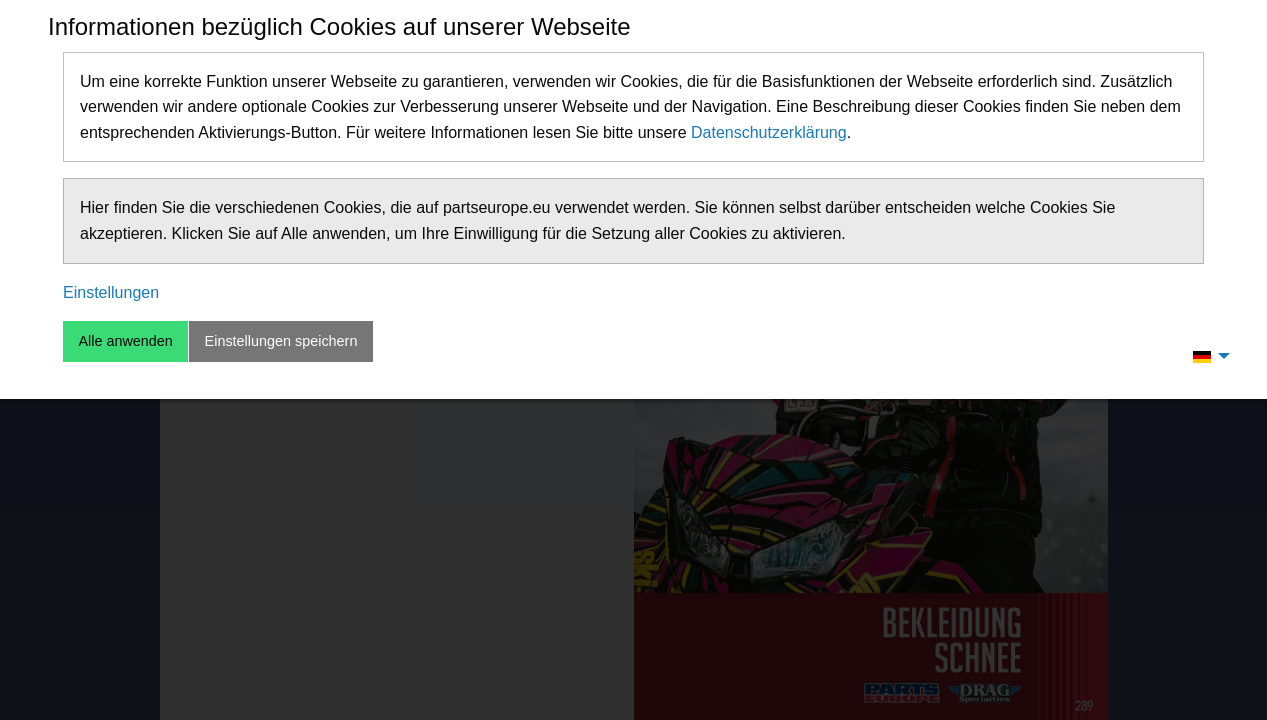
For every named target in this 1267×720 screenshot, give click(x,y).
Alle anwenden (125, 341)
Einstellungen (111, 292)
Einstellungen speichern (281, 341)
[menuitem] (1206, 356)
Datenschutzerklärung (769, 132)
